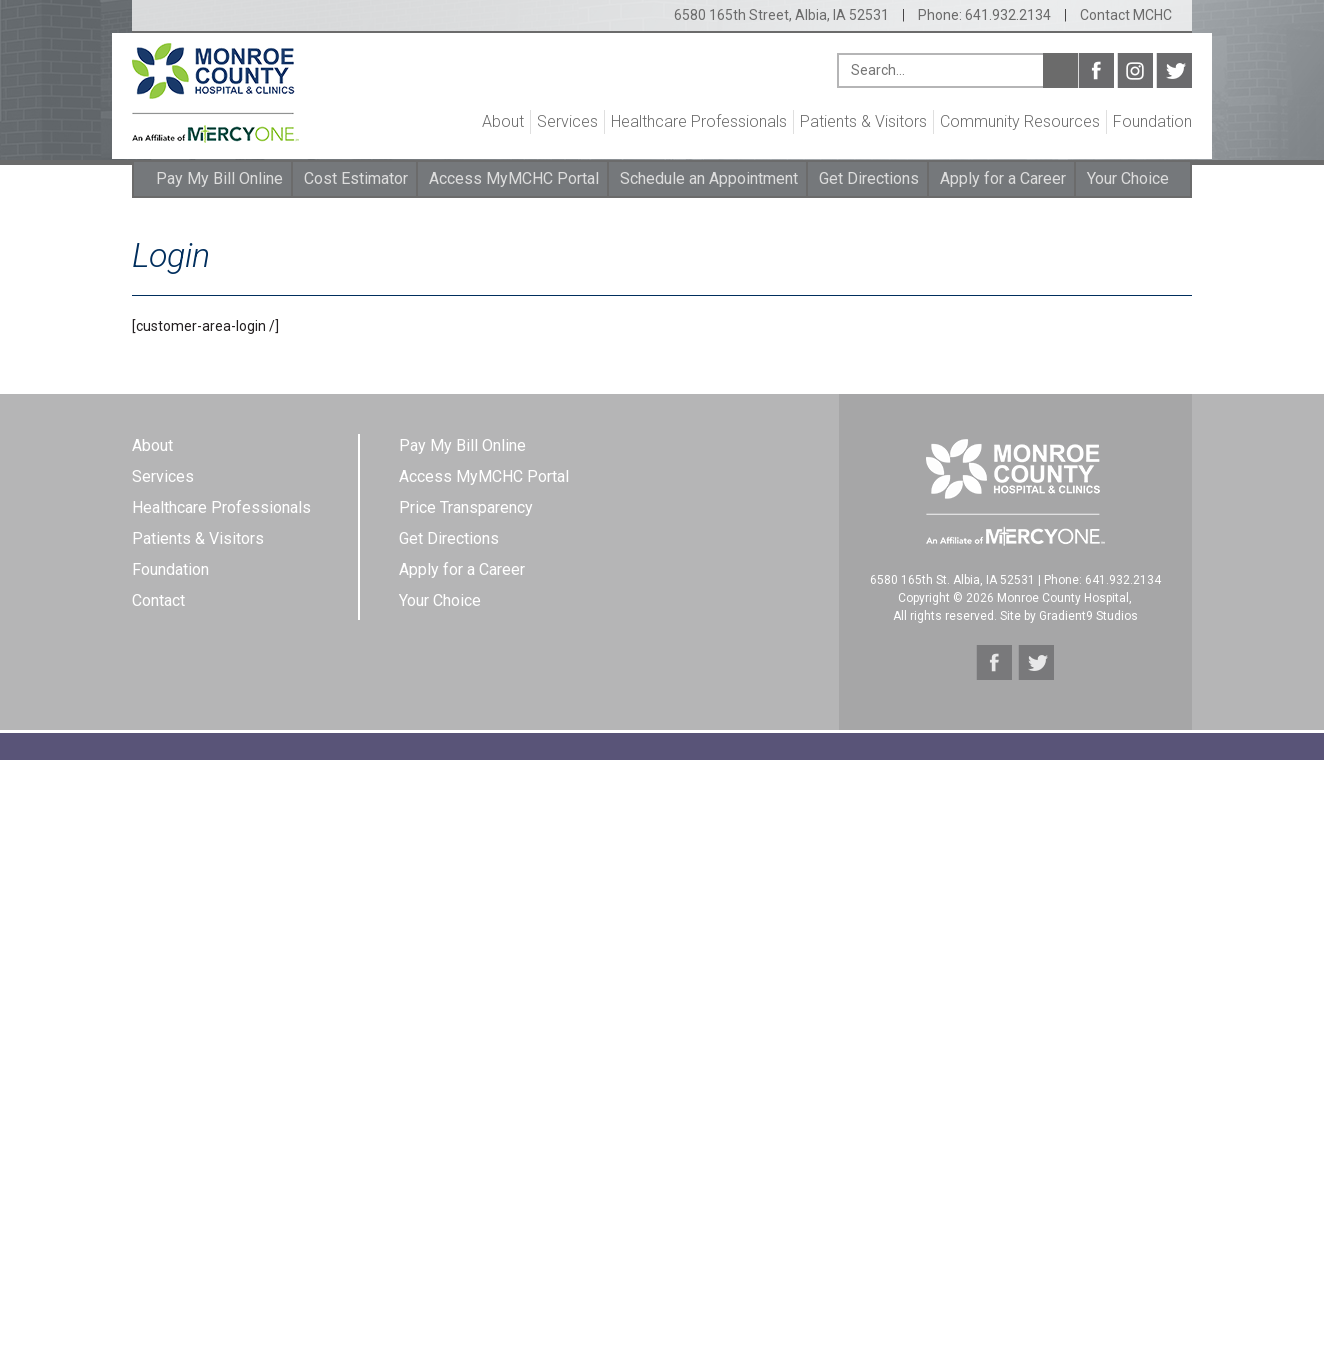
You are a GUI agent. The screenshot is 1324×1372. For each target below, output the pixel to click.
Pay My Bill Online (219, 178)
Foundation (1152, 121)
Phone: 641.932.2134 (984, 15)
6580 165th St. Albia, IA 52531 (952, 580)
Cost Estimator (356, 178)
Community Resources (1020, 121)
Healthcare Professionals (699, 121)
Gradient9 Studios (1088, 616)
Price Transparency (466, 507)
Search (1060, 70)
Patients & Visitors (863, 121)
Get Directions (869, 178)
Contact (158, 600)
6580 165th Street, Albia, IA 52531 (781, 15)
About (503, 121)
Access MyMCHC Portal (514, 178)
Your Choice (1128, 178)
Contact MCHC (1126, 15)
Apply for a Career (1003, 178)
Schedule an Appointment (709, 178)
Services (567, 121)
